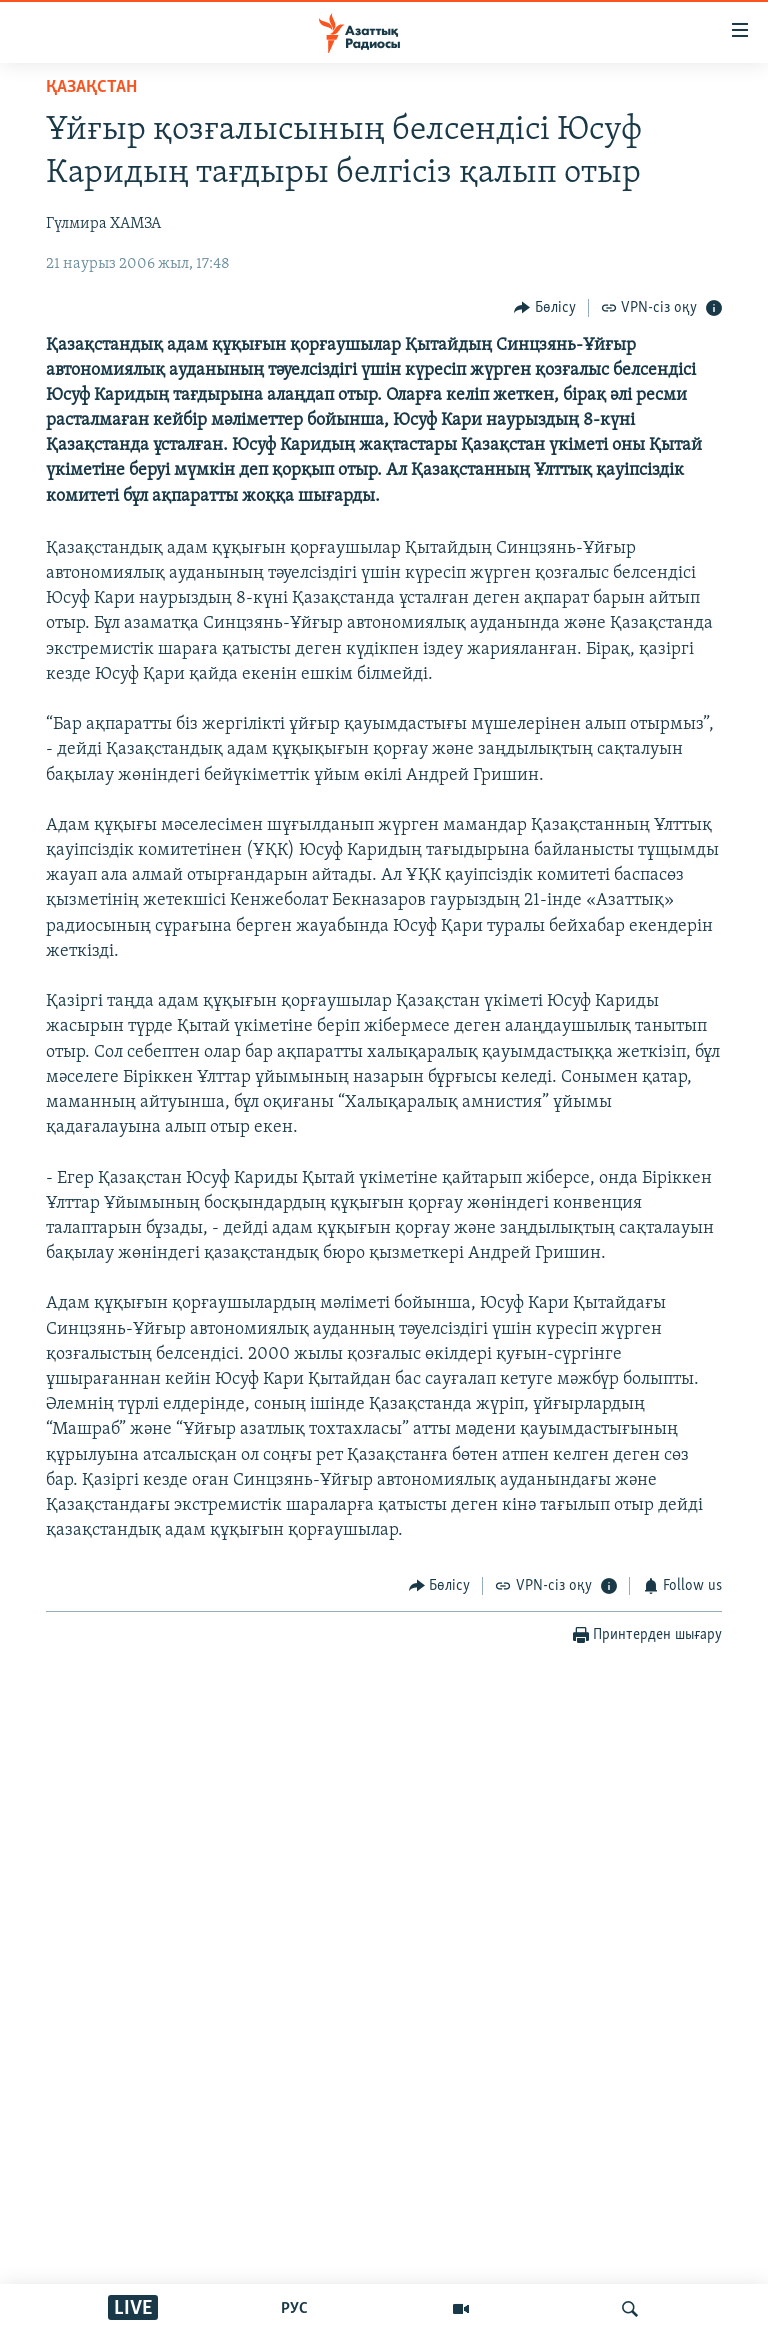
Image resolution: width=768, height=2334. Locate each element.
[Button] (545, 307)
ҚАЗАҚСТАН (91, 87)
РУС (294, 2309)
